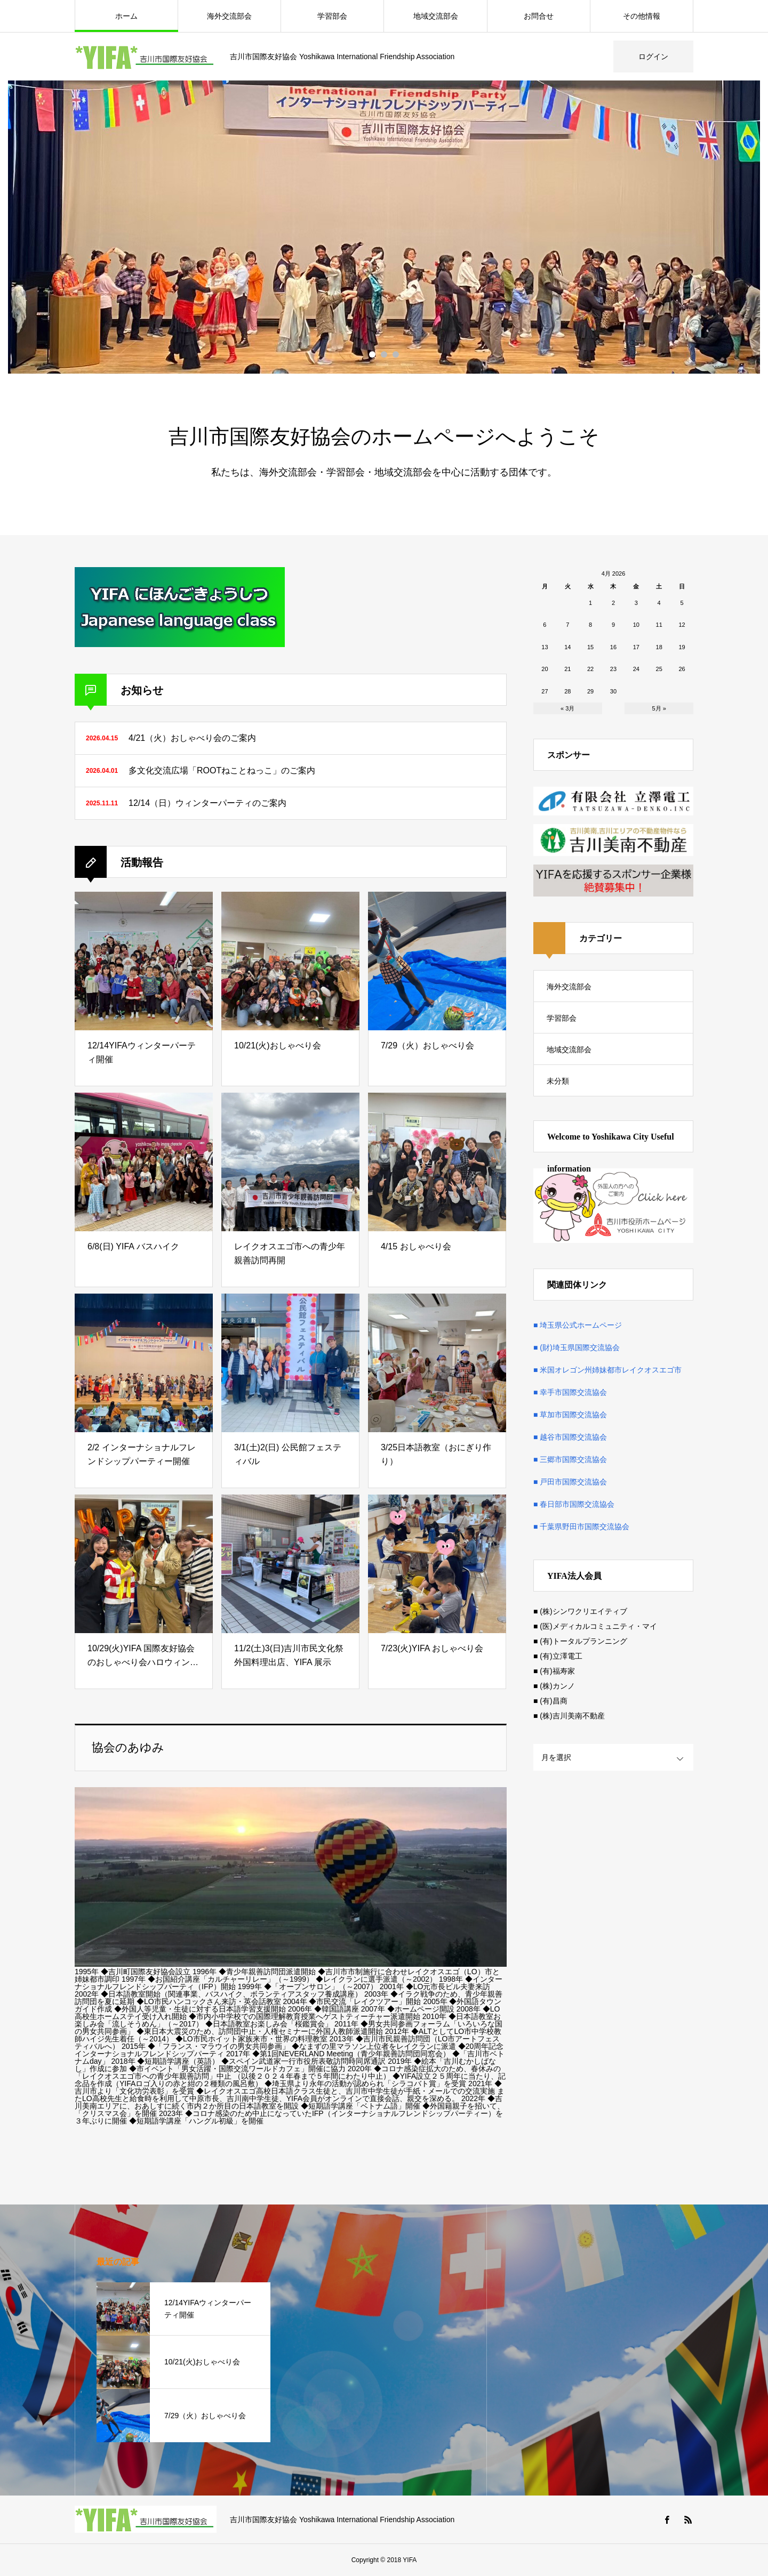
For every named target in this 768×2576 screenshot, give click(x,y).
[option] (384, 227)
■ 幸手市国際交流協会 (570, 1392)
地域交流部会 (435, 16)
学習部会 (332, 16)
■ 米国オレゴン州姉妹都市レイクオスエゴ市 (607, 1370)
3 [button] (396, 354)
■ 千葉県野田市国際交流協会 (581, 1526)
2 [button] (384, 354)
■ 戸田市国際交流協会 (570, 1481)
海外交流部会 (229, 16)
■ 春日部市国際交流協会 (573, 1504)
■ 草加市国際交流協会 (570, 1414)
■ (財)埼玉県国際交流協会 (576, 1347)
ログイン (653, 56)
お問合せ (539, 16)
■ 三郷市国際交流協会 (570, 1459)
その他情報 (641, 16)
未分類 (558, 1081)
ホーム (126, 16)
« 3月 (567, 708)
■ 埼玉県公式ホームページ (577, 1325)
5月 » (659, 708)
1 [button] (372, 354)
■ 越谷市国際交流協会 (570, 1437)
